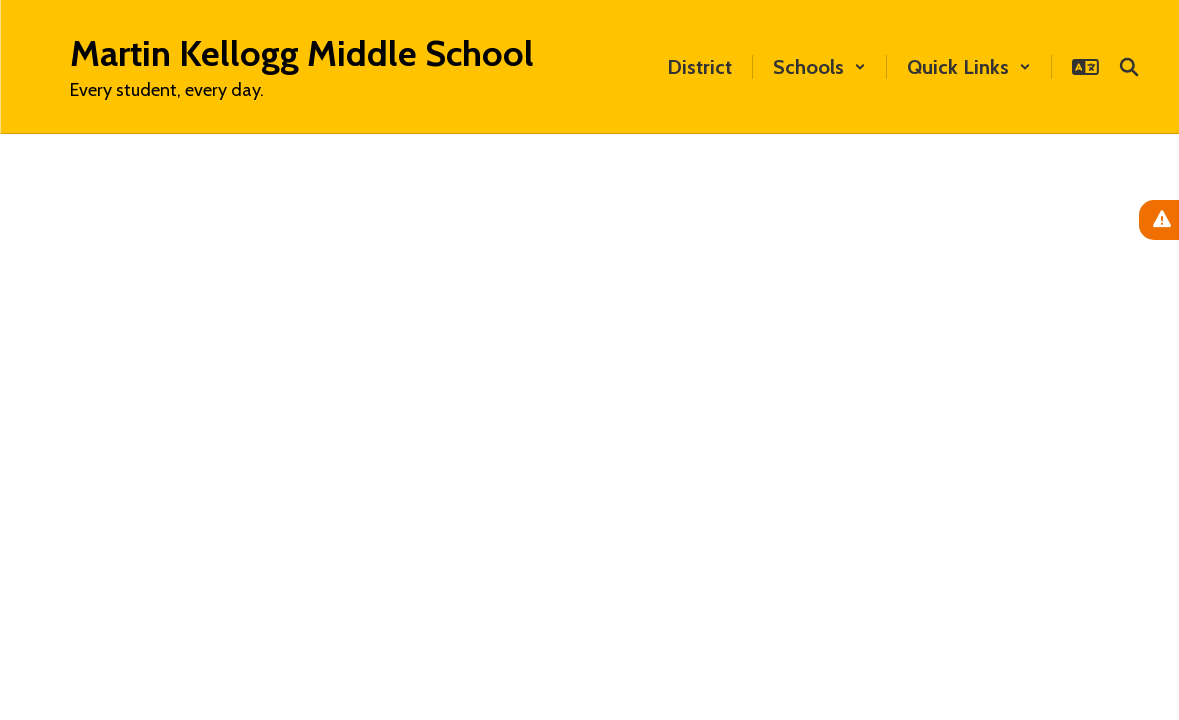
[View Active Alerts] (1159, 220)
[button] (819, 67)
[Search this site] (1129, 67)
